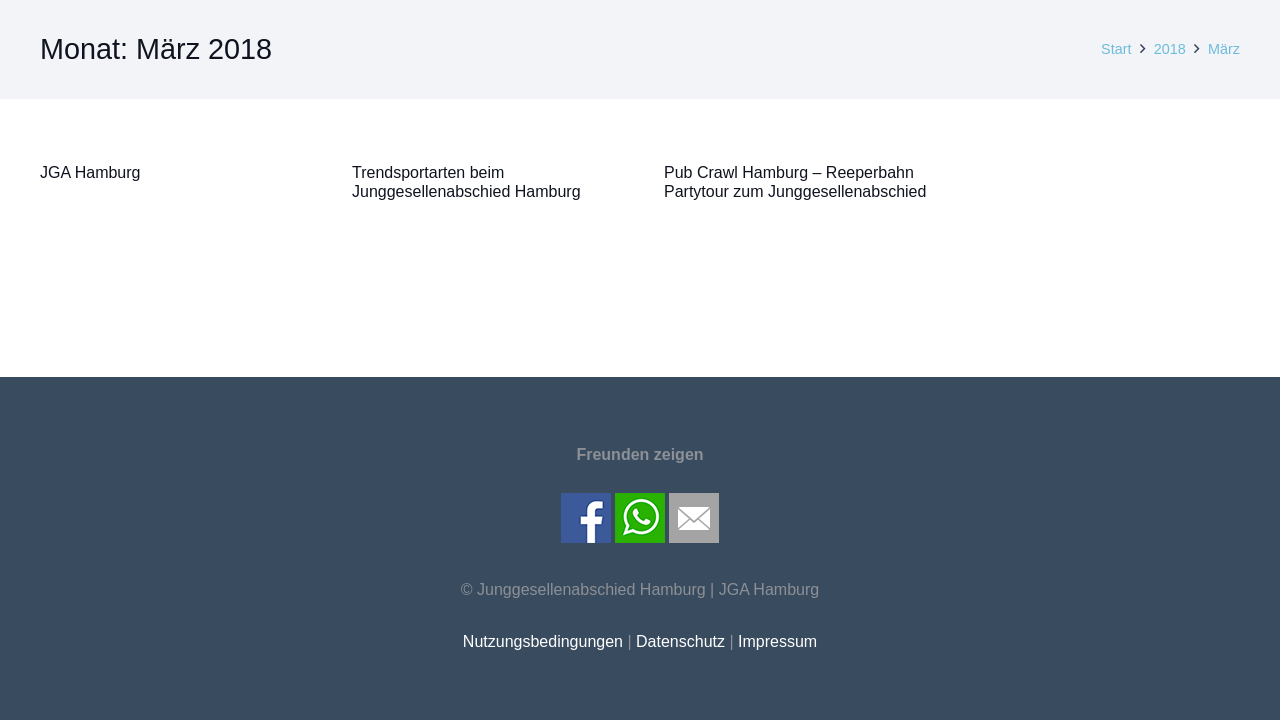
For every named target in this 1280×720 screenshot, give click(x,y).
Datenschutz (680, 641)
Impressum (777, 641)
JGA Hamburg (90, 172)
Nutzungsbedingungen (543, 641)
